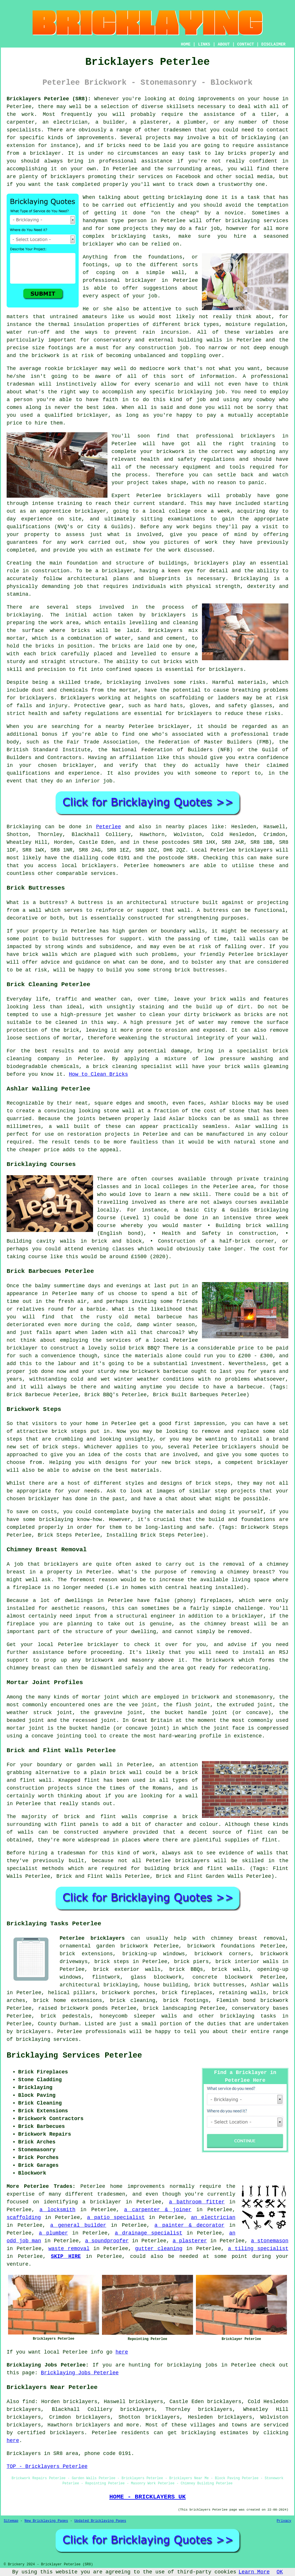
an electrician (213, 2217)
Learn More (254, 2572)
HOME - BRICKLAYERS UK (147, 2496)
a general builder (78, 2225)
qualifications (28, 527)
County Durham (58, 2024)
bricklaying (24, 615)
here (122, 2352)
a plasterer (190, 2241)
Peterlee (108, 827)
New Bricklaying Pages (46, 2521)
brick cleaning (132, 2000)
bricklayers (211, 563)
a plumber (53, 2233)
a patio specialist (116, 2217)
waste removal (69, 2249)
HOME (186, 44)
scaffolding (24, 2217)
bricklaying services (256, 221)
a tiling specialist (258, 2249)
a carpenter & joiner (158, 2210)
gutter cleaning (158, 2249)
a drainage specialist (148, 2233)
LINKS (204, 44)
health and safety (168, 459)
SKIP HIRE (66, 2256)
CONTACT (245, 44)
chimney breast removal (248, 1938)
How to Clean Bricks (98, 1074)
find (28, 2402)
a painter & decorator (189, 2225)
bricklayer (140, 280)
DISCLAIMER (273, 44)
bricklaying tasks (248, 2016)
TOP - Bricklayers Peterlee (47, 2466)
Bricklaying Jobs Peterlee (80, 2373)
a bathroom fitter (196, 2202)
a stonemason (269, 2241)
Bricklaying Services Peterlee (74, 2055)
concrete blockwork (222, 1977)
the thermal (52, 324)
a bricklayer (101, 2202)
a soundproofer (107, 2241)
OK (280, 2572)
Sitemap (11, 2521)
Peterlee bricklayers (92, 1938)
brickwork (45, 355)
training (69, 503)
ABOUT (224, 44)
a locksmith (57, 2210)
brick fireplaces (187, 1993)
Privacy (284, 2521)
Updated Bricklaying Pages (100, 2521)
